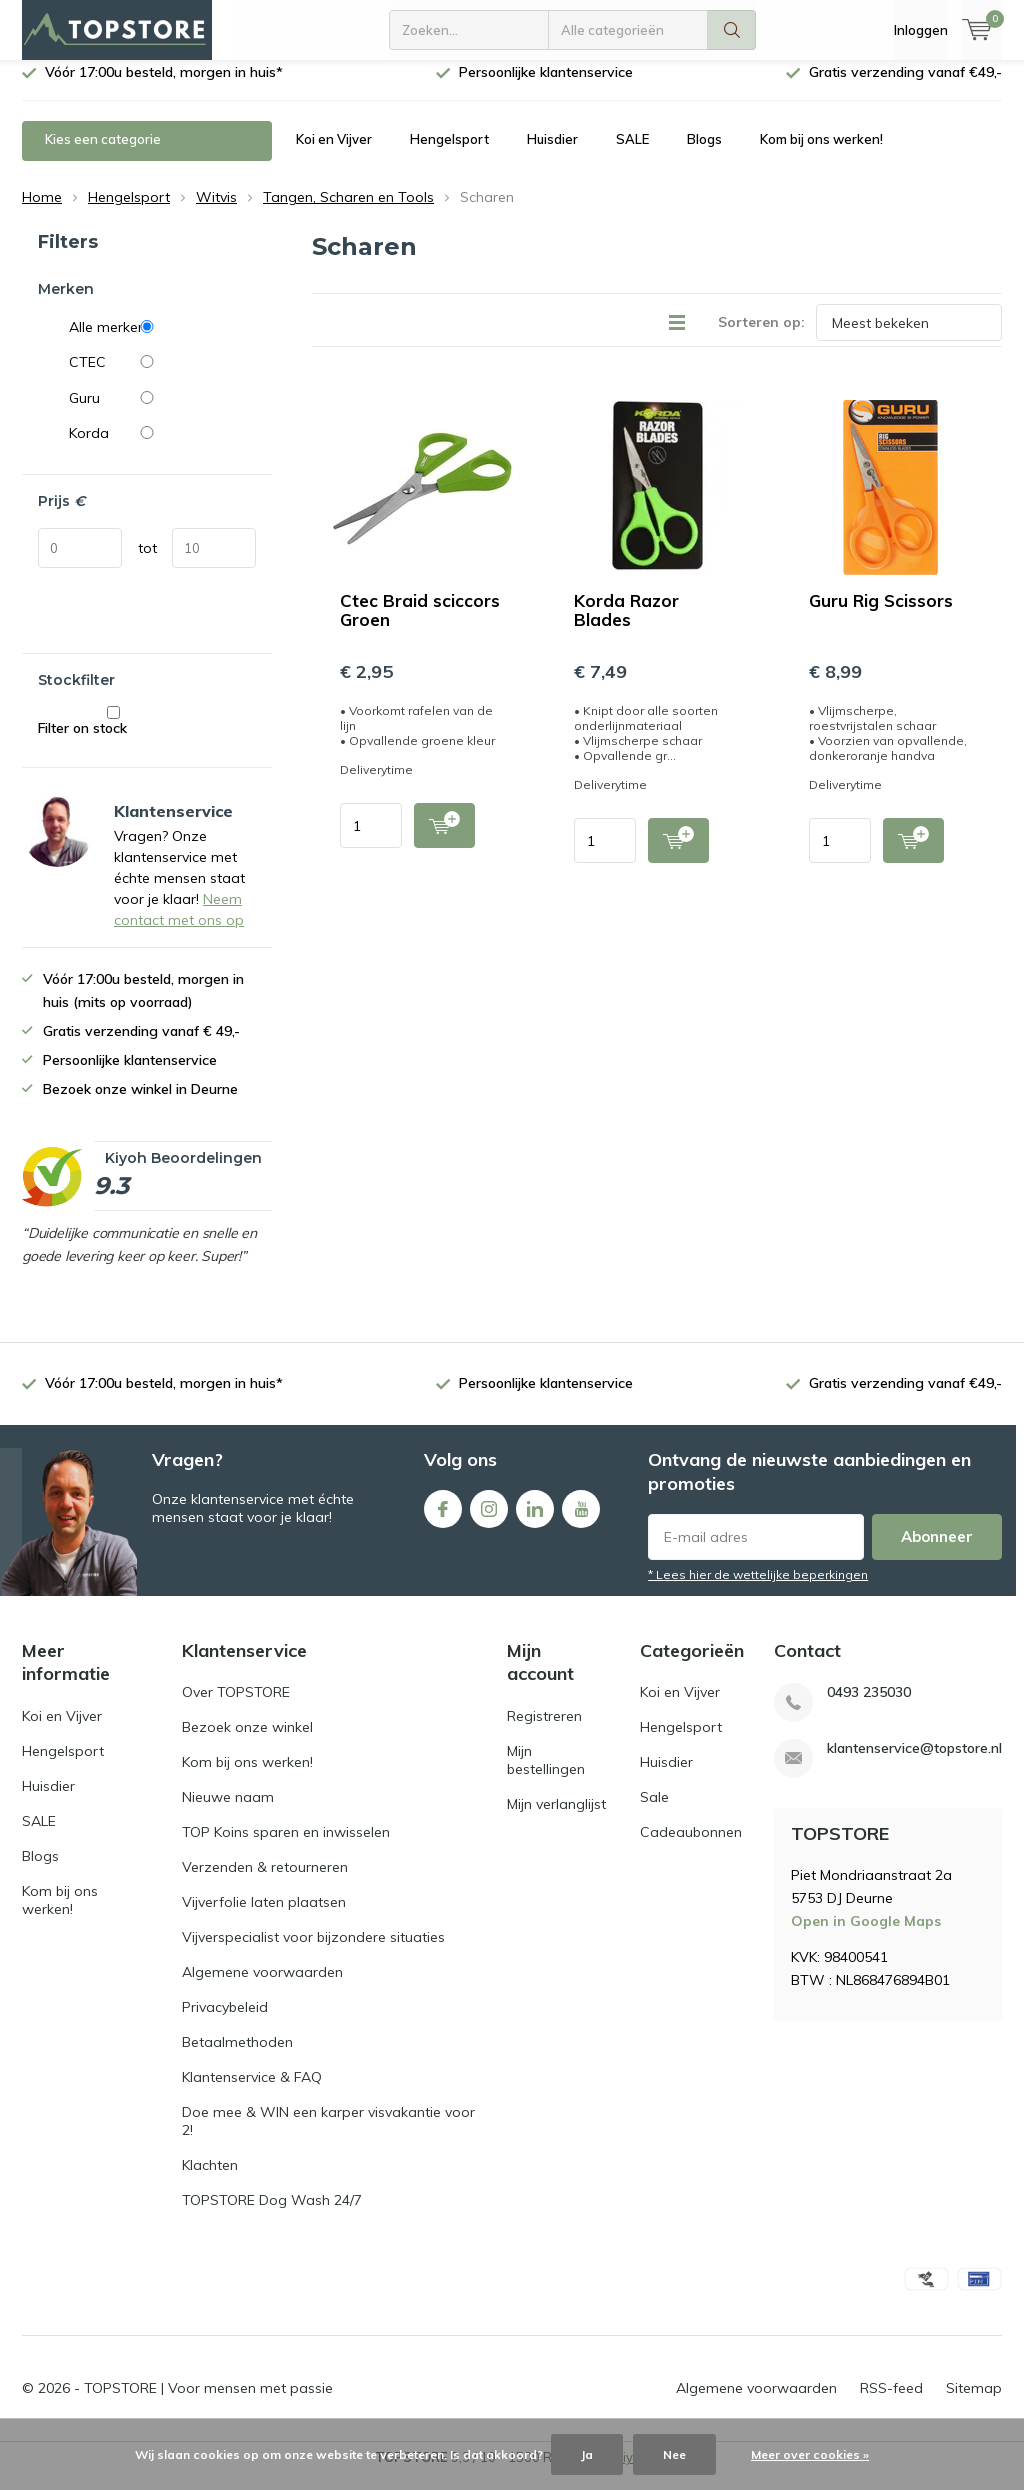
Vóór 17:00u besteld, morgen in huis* (164, 87)
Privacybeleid (225, 2022)
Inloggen (921, 30)
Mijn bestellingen (546, 1775)
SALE (632, 154)
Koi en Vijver (334, 154)
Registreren (544, 1731)
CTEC (162, 377)
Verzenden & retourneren (265, 1882)
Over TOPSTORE (236, 1707)
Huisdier (552, 154)
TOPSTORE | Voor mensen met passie (208, 2403)
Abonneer (937, 1551)
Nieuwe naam (228, 1812)
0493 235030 (869, 1707)
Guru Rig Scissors (881, 615)
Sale (654, 1812)
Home (42, 212)
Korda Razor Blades (626, 625)
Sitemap (974, 2403)
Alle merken (162, 342)
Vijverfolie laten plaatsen (264, 1917)
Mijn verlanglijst (556, 1819)
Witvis (216, 212)
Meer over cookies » (810, 2454)
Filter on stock (113, 736)
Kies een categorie (103, 154)
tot (147, 562)
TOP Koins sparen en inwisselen (286, 1847)
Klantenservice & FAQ (252, 2092)
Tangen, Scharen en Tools (348, 212)
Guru (162, 413)
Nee (674, 2454)
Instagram (489, 1519)
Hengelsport (449, 154)
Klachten (210, 2180)
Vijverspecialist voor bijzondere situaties (313, 1952)
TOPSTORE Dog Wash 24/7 (272, 2215)
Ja (587, 2454)
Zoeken (732, 30)
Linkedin (535, 1519)
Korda (162, 448)
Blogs (704, 154)
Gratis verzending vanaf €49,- (905, 87)
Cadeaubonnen (691, 1847)
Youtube (581, 1519)
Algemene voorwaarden (262, 1987)
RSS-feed (891, 2403)
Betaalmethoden (237, 2057)
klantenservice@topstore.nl (914, 1763)
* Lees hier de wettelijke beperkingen (758, 1589)
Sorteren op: (761, 337)
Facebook (443, 1519)
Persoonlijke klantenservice (546, 87)
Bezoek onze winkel (247, 1742)
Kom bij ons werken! (821, 154)
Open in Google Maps (866, 1936)
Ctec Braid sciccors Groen (420, 625)
